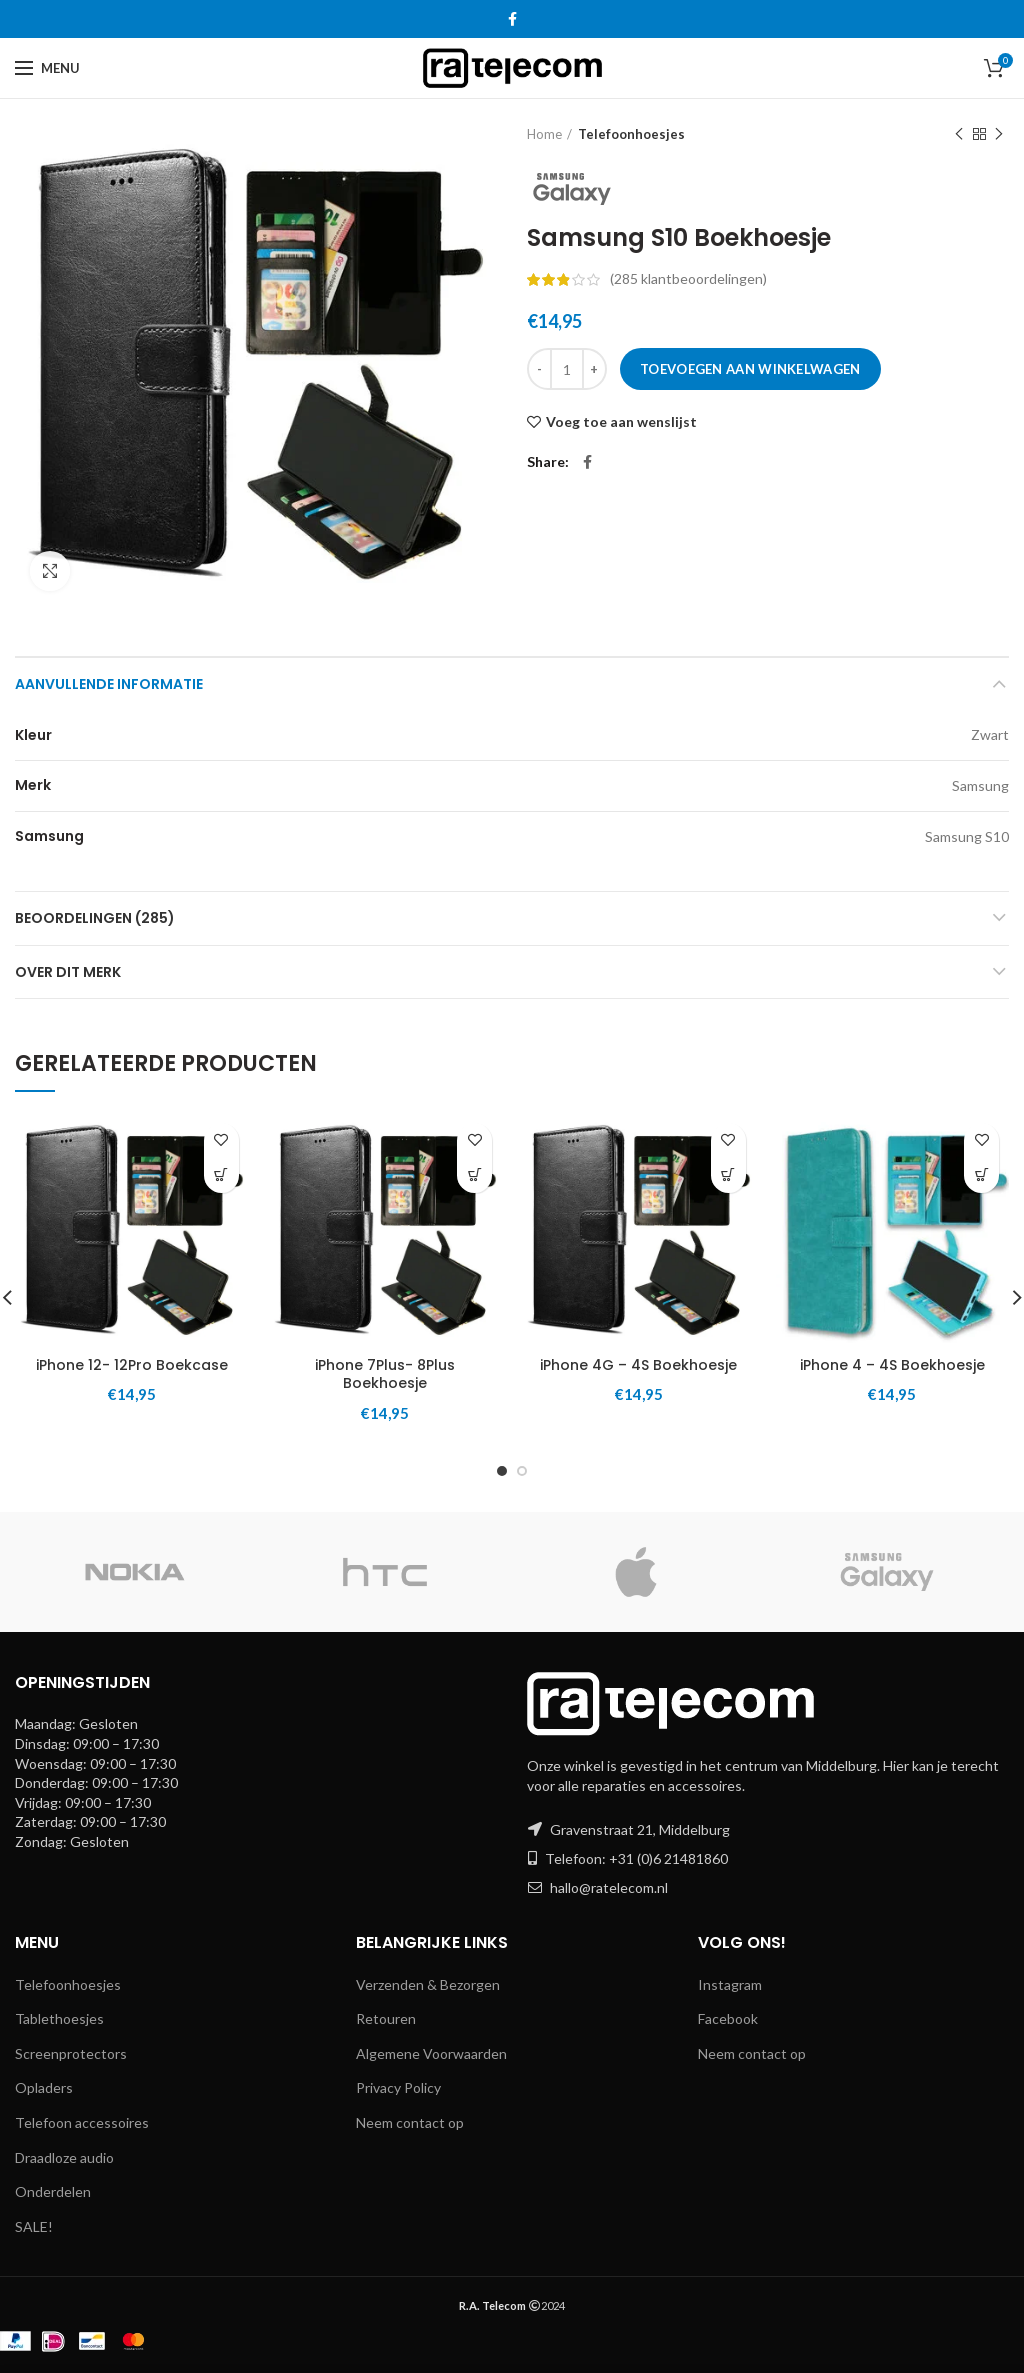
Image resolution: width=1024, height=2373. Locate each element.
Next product (999, 134)
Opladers (44, 2087)
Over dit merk (68, 972)
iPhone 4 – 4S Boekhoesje (892, 1365)
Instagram (730, 1984)
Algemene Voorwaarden (431, 2053)
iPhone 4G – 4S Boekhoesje (638, 1365)
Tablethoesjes (59, 2018)
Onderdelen (53, 2191)
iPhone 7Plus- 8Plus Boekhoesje (385, 1374)
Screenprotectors (71, 2053)
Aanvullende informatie (109, 684)
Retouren (386, 2018)
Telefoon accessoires (82, 2122)
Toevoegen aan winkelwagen (750, 369)
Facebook (728, 2018)
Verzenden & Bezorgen (428, 1984)
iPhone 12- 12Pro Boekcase (132, 1365)
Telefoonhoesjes (631, 134)
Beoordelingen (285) (95, 918)
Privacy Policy (398, 2087)
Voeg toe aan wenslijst (621, 422)
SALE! (34, 2226)
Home (544, 134)
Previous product (959, 134)
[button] (221, 1175)
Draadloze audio (64, 2157)
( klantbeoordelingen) (688, 278)
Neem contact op (410, 2122)
